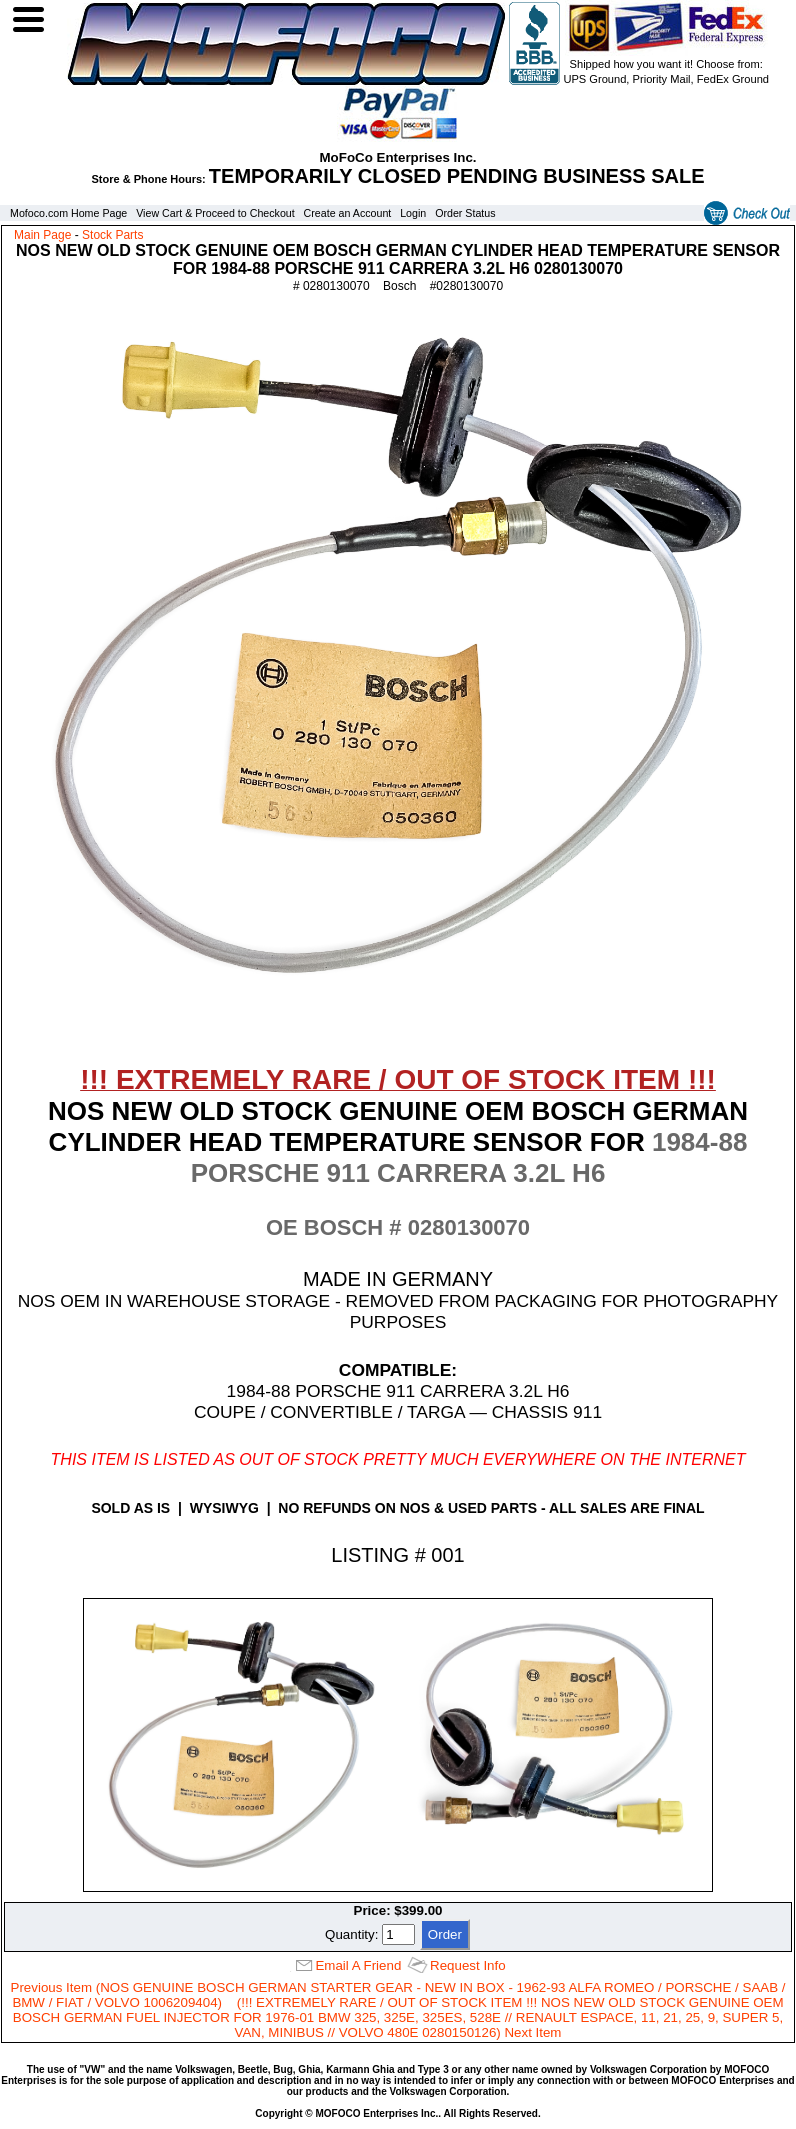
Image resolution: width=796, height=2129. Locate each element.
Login (413, 213)
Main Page (42, 235)
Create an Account (348, 213)
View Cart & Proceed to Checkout (215, 213)
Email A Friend (358, 1965)
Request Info (468, 1965)
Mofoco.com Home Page (68, 213)
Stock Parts (112, 235)
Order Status (465, 213)
